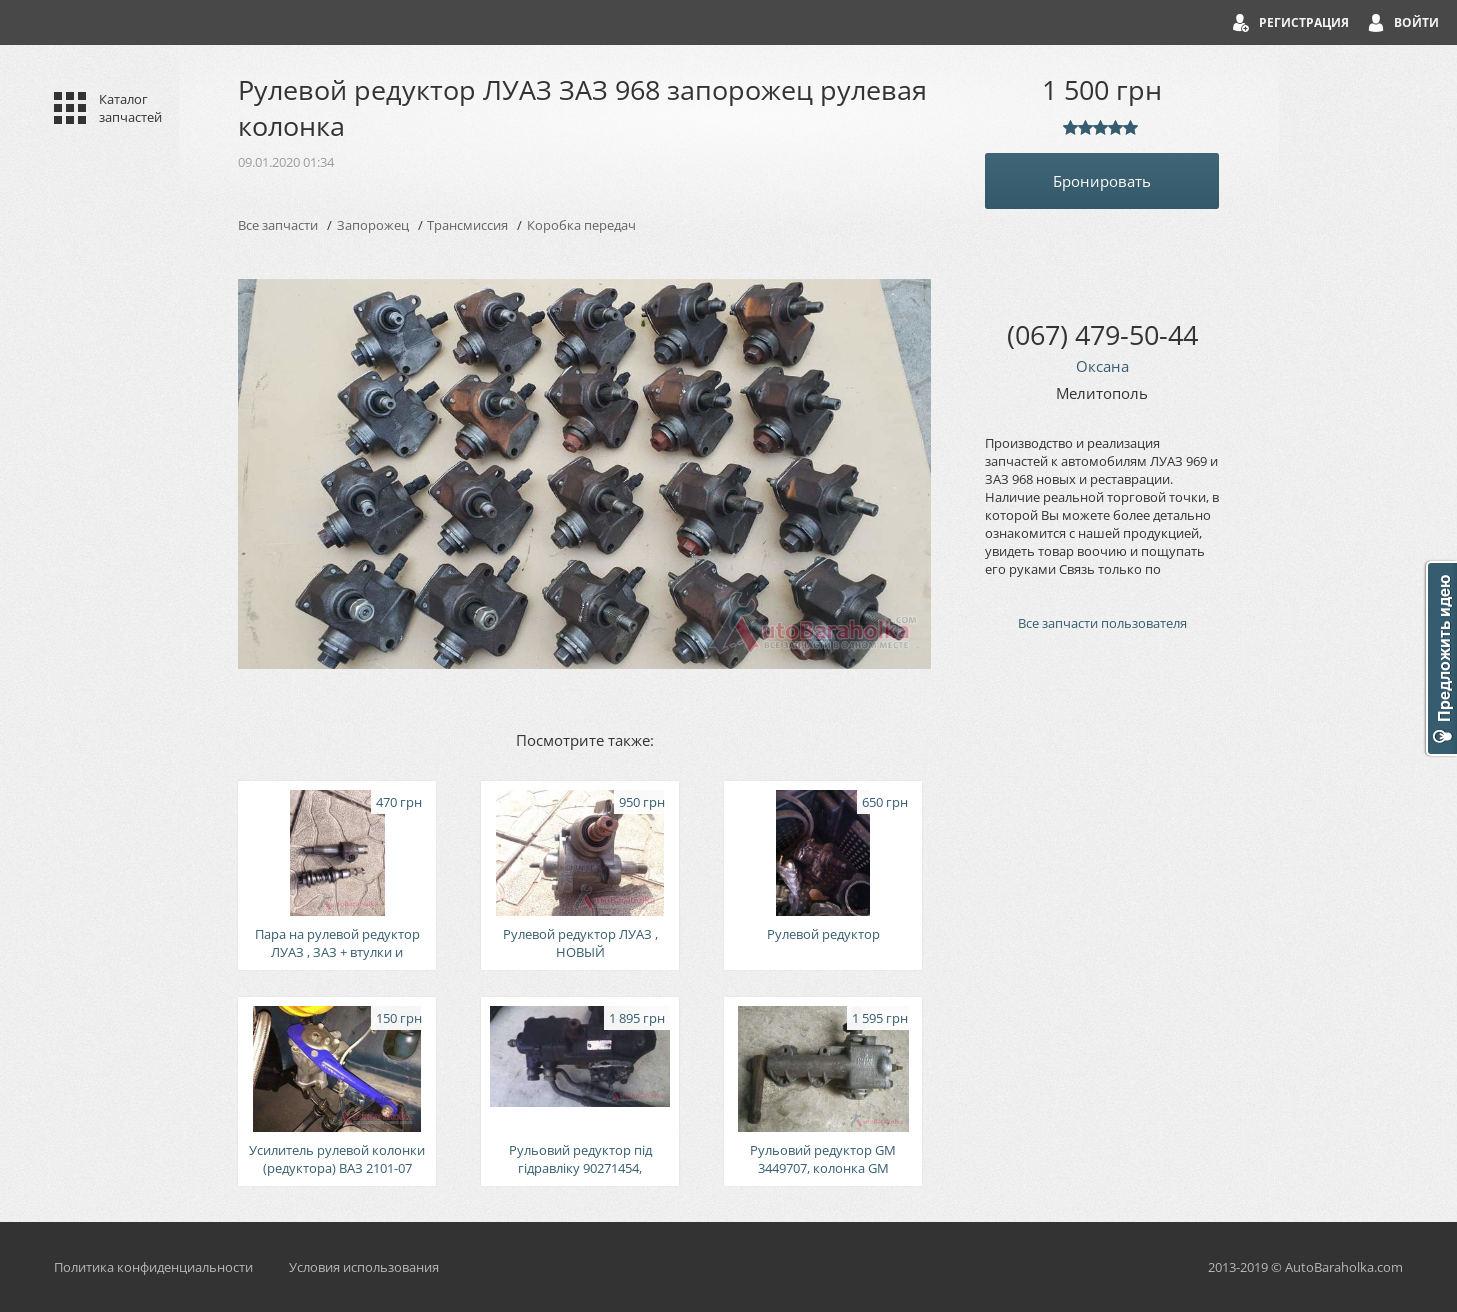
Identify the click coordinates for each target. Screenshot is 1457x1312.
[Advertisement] (1102, 986)
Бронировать (1102, 181)
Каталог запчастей (130, 108)
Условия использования (364, 1267)
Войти (1416, 22)
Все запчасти (278, 225)
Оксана (1102, 366)
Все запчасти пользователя (1102, 623)
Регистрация (1304, 22)
